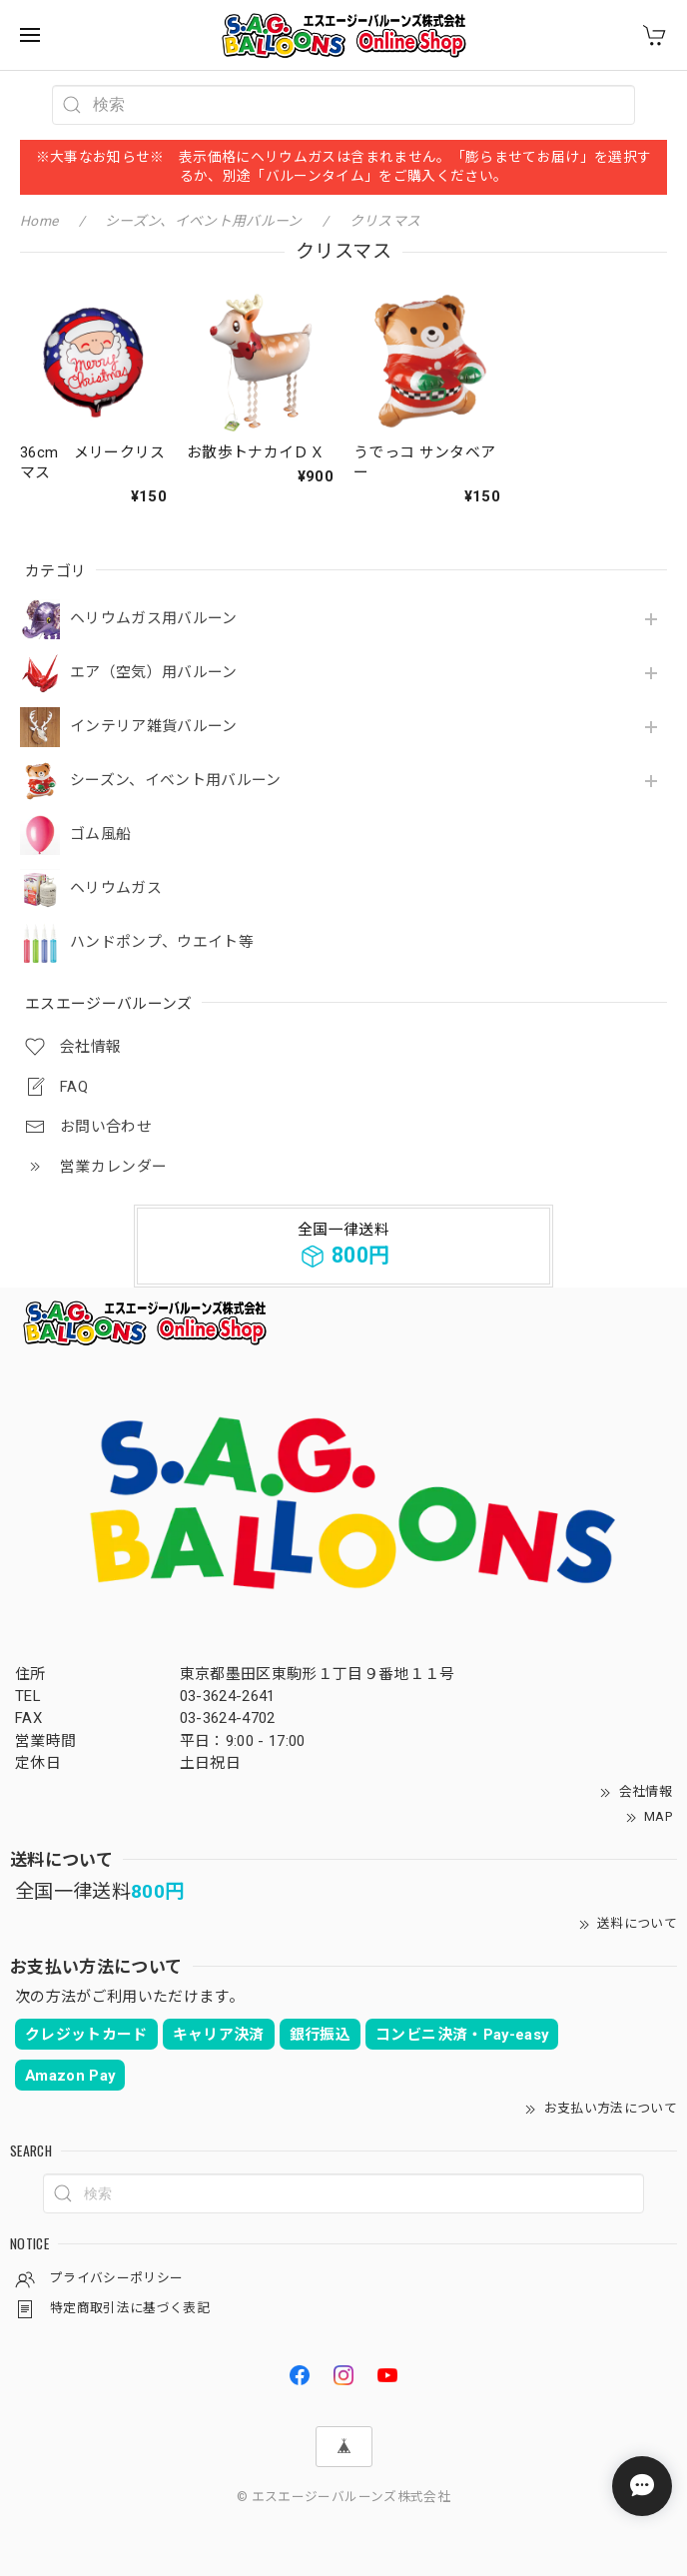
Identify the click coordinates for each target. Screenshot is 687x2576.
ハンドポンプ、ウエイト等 (162, 942)
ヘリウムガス (116, 888)
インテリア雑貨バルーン (154, 726)
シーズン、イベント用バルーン (176, 780)
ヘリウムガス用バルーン (154, 618)
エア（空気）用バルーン (154, 672)
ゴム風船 (100, 834)
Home (39, 221)
